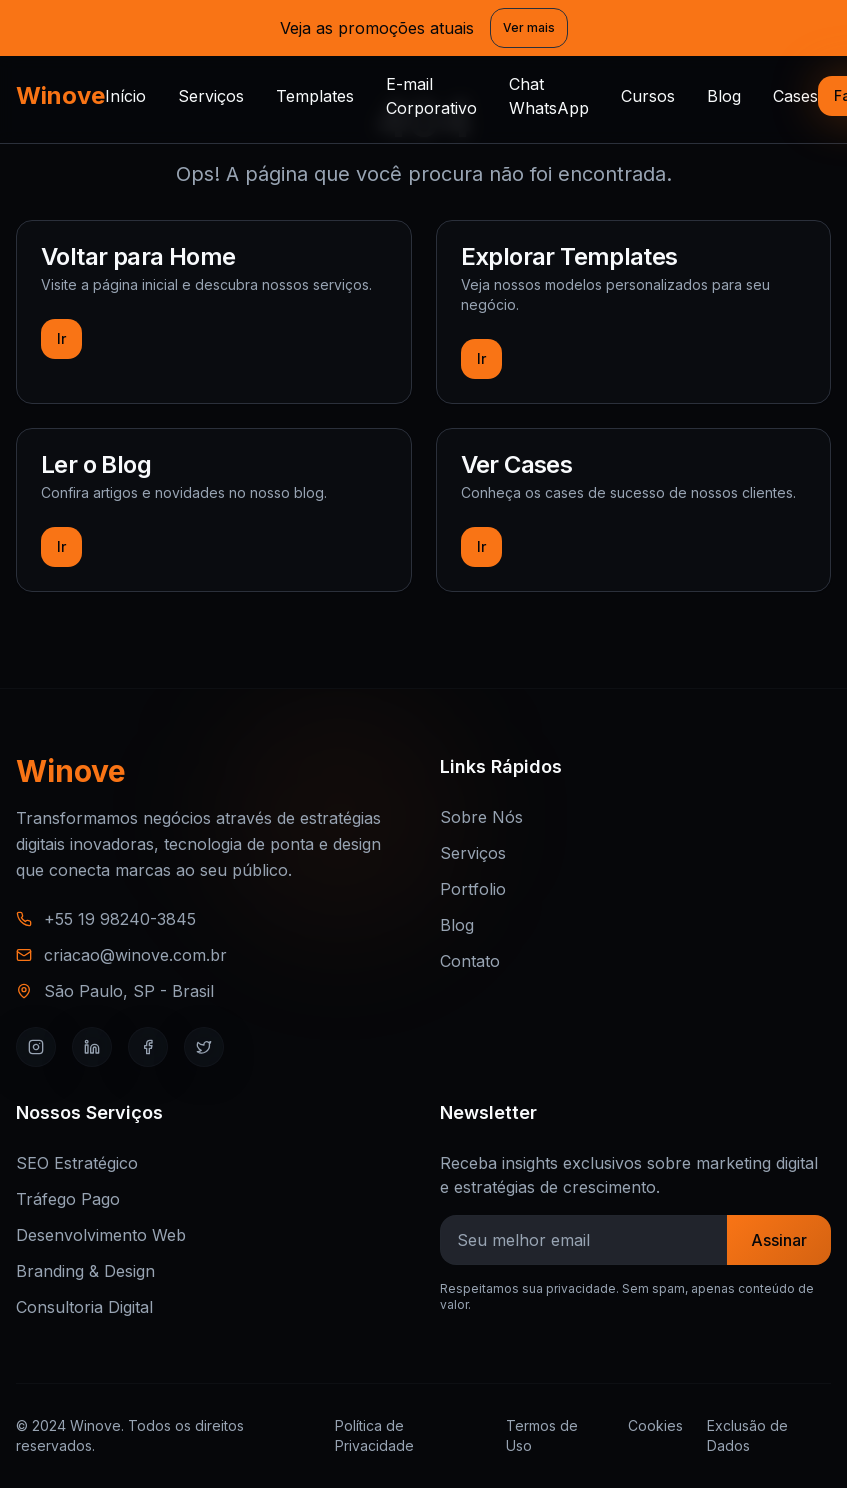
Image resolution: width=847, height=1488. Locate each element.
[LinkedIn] (92, 1047)
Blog (724, 96)
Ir (61, 338)
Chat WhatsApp (549, 96)
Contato (470, 961)
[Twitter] (204, 1047)
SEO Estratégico (77, 1163)
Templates (315, 96)
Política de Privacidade (374, 1435)
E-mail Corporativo (431, 96)
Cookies (655, 1425)
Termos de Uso (542, 1435)
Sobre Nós (481, 817)
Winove (60, 95)
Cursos (648, 96)
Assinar (779, 1240)
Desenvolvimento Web (101, 1235)
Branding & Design (85, 1271)
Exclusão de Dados (747, 1435)
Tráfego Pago (68, 1199)
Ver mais (529, 27)
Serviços (211, 96)
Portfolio (473, 889)
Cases (795, 96)
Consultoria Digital (84, 1307)
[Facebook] (148, 1047)
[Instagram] (36, 1047)
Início (125, 96)
